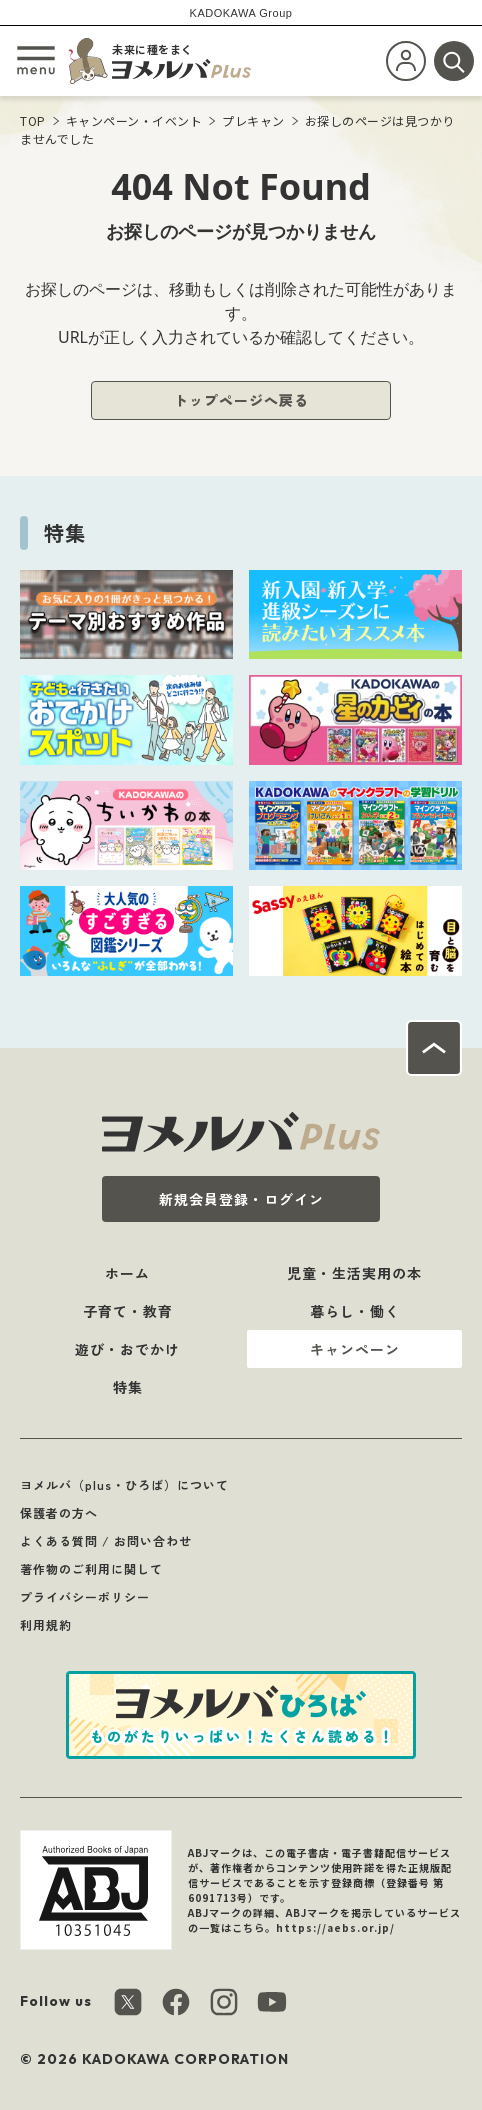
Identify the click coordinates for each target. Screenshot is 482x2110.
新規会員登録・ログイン (241, 1199)
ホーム (127, 1273)
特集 (128, 1387)
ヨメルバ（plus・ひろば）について (124, 1484)
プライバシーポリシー (85, 1596)
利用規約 (46, 1624)
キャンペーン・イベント (134, 120)
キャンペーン (355, 1349)
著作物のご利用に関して (91, 1568)
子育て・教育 (128, 1311)
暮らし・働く (355, 1311)
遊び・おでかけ (127, 1349)
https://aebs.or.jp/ (335, 1927)
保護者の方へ (59, 1512)
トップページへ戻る (241, 400)
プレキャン (253, 120)
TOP (33, 120)
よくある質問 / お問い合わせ (106, 1540)
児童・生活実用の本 (354, 1273)
